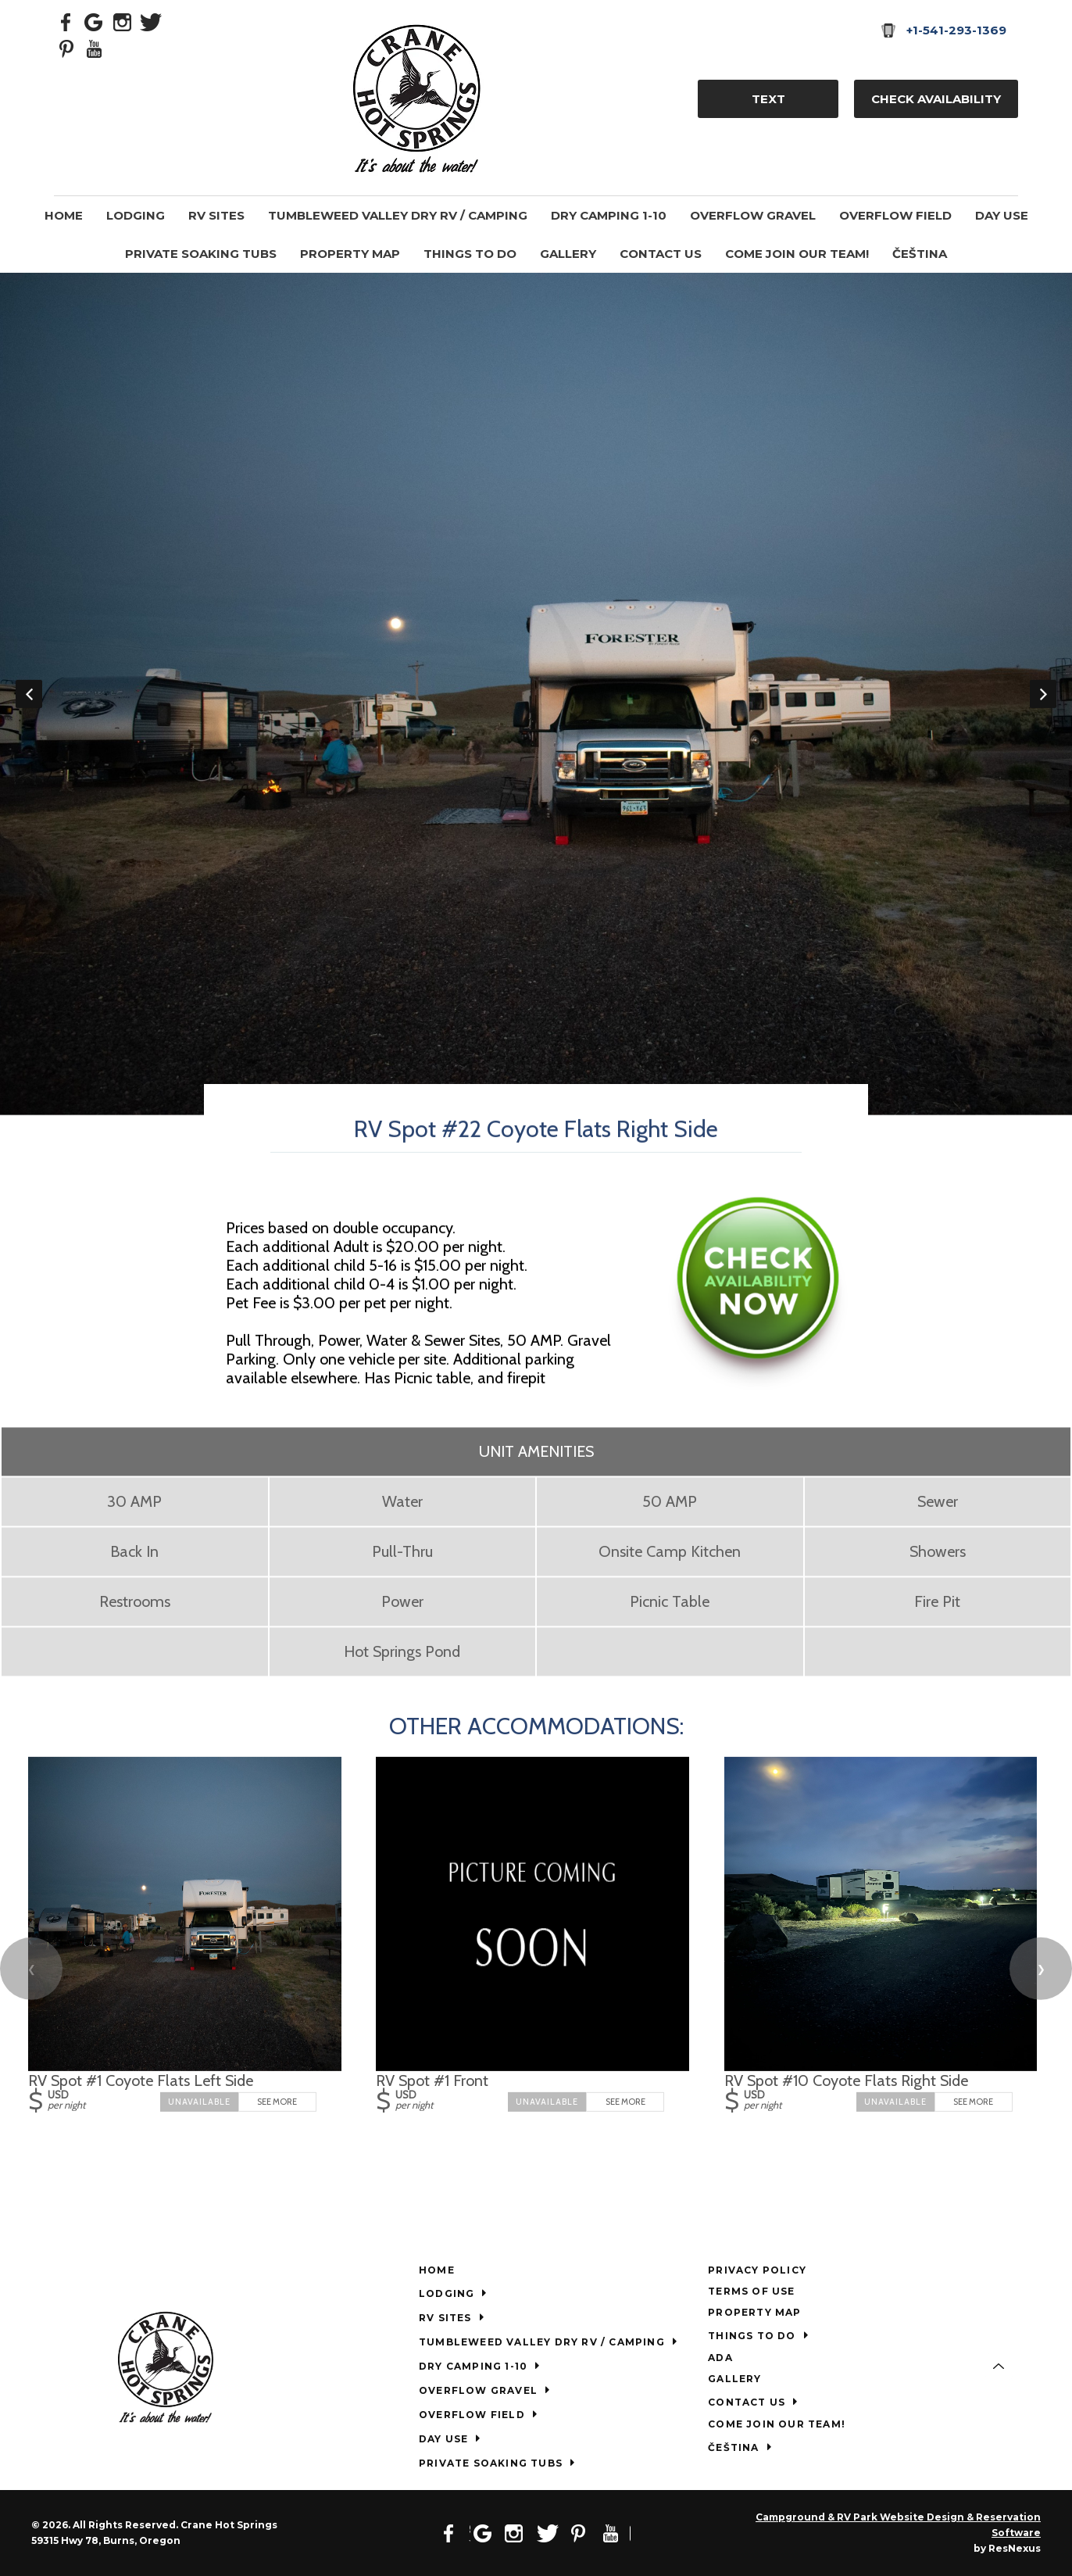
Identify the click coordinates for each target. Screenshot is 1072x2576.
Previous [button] (29, 694)
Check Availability (936, 98)
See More (277, 2101)
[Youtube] (94, 47)
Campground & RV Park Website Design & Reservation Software (898, 2524)
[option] (536, 694)
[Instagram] (122, 21)
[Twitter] (150, 21)
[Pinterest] (66, 47)
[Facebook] (66, 21)
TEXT (768, 98)
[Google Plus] (94, 21)
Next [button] (1043, 694)
